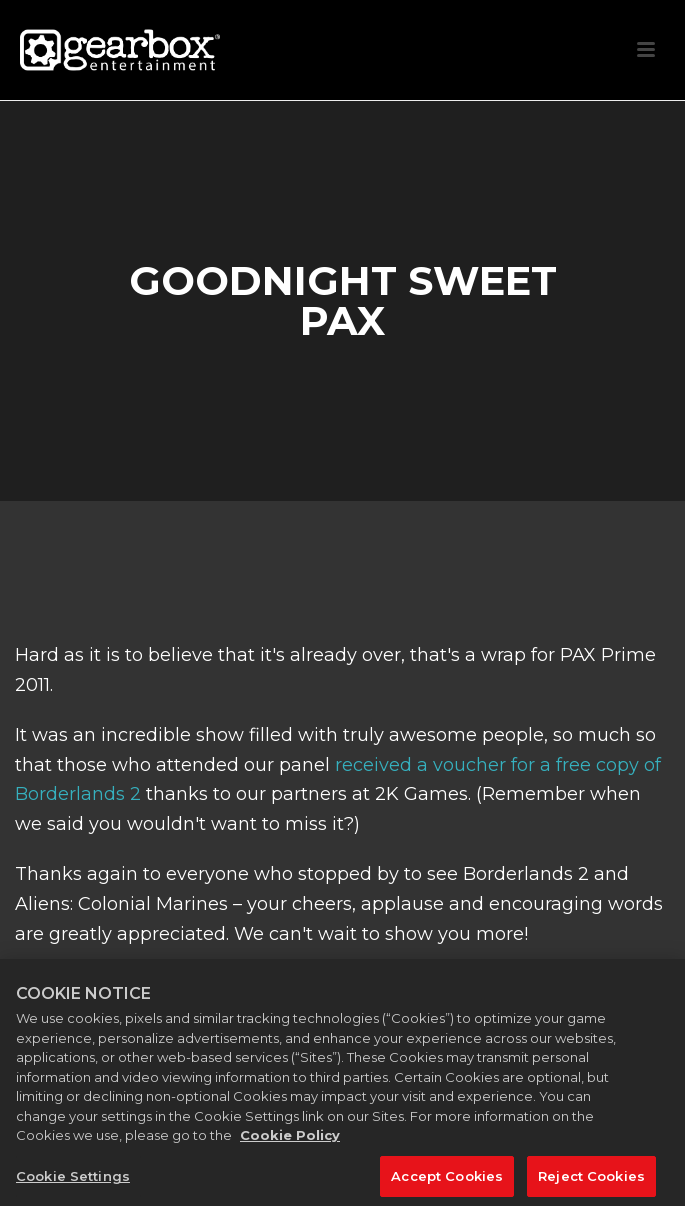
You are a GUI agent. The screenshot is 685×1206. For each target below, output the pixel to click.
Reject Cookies (591, 1181)
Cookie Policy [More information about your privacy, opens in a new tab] (290, 1141)
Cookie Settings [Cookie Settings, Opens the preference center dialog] (73, 1181)
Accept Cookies (447, 1181)
